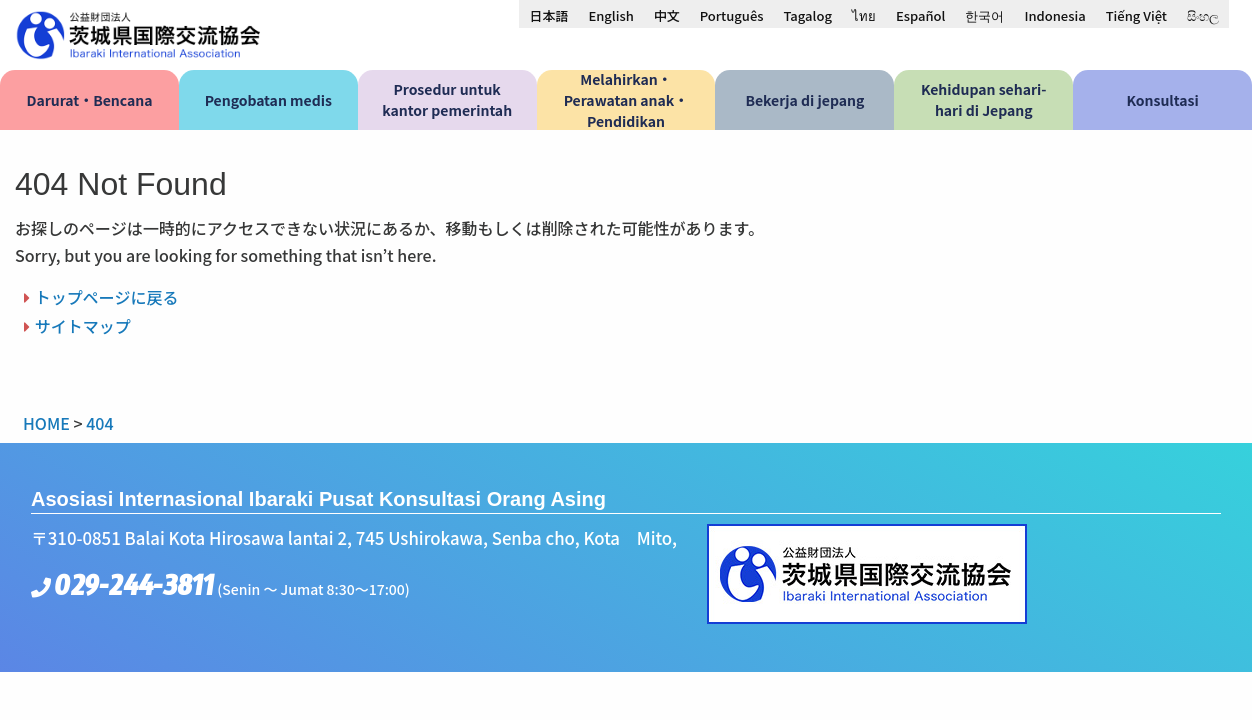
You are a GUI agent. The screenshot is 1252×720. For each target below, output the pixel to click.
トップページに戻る (107, 297)
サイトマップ (83, 326)
